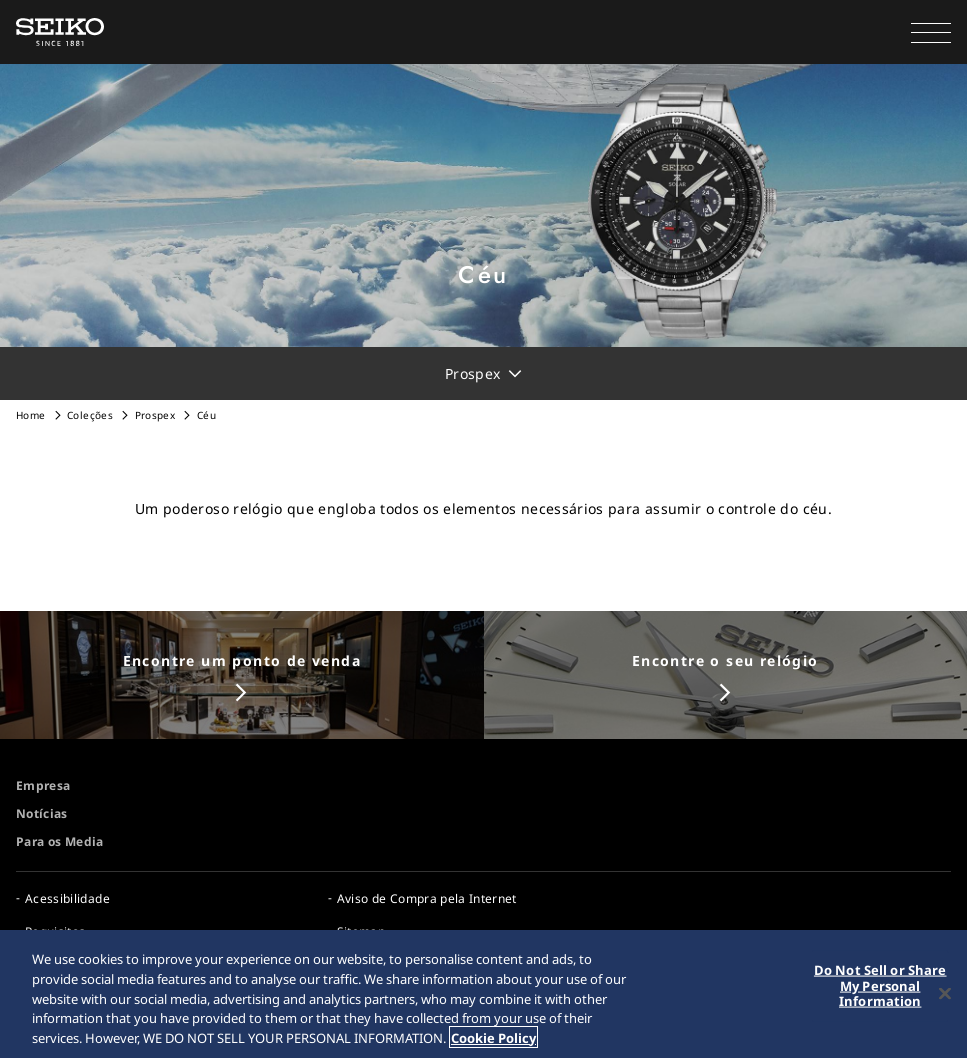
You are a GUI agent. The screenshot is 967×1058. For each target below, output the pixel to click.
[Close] (945, 995)
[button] (931, 32)
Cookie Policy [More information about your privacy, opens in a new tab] (493, 1039)
